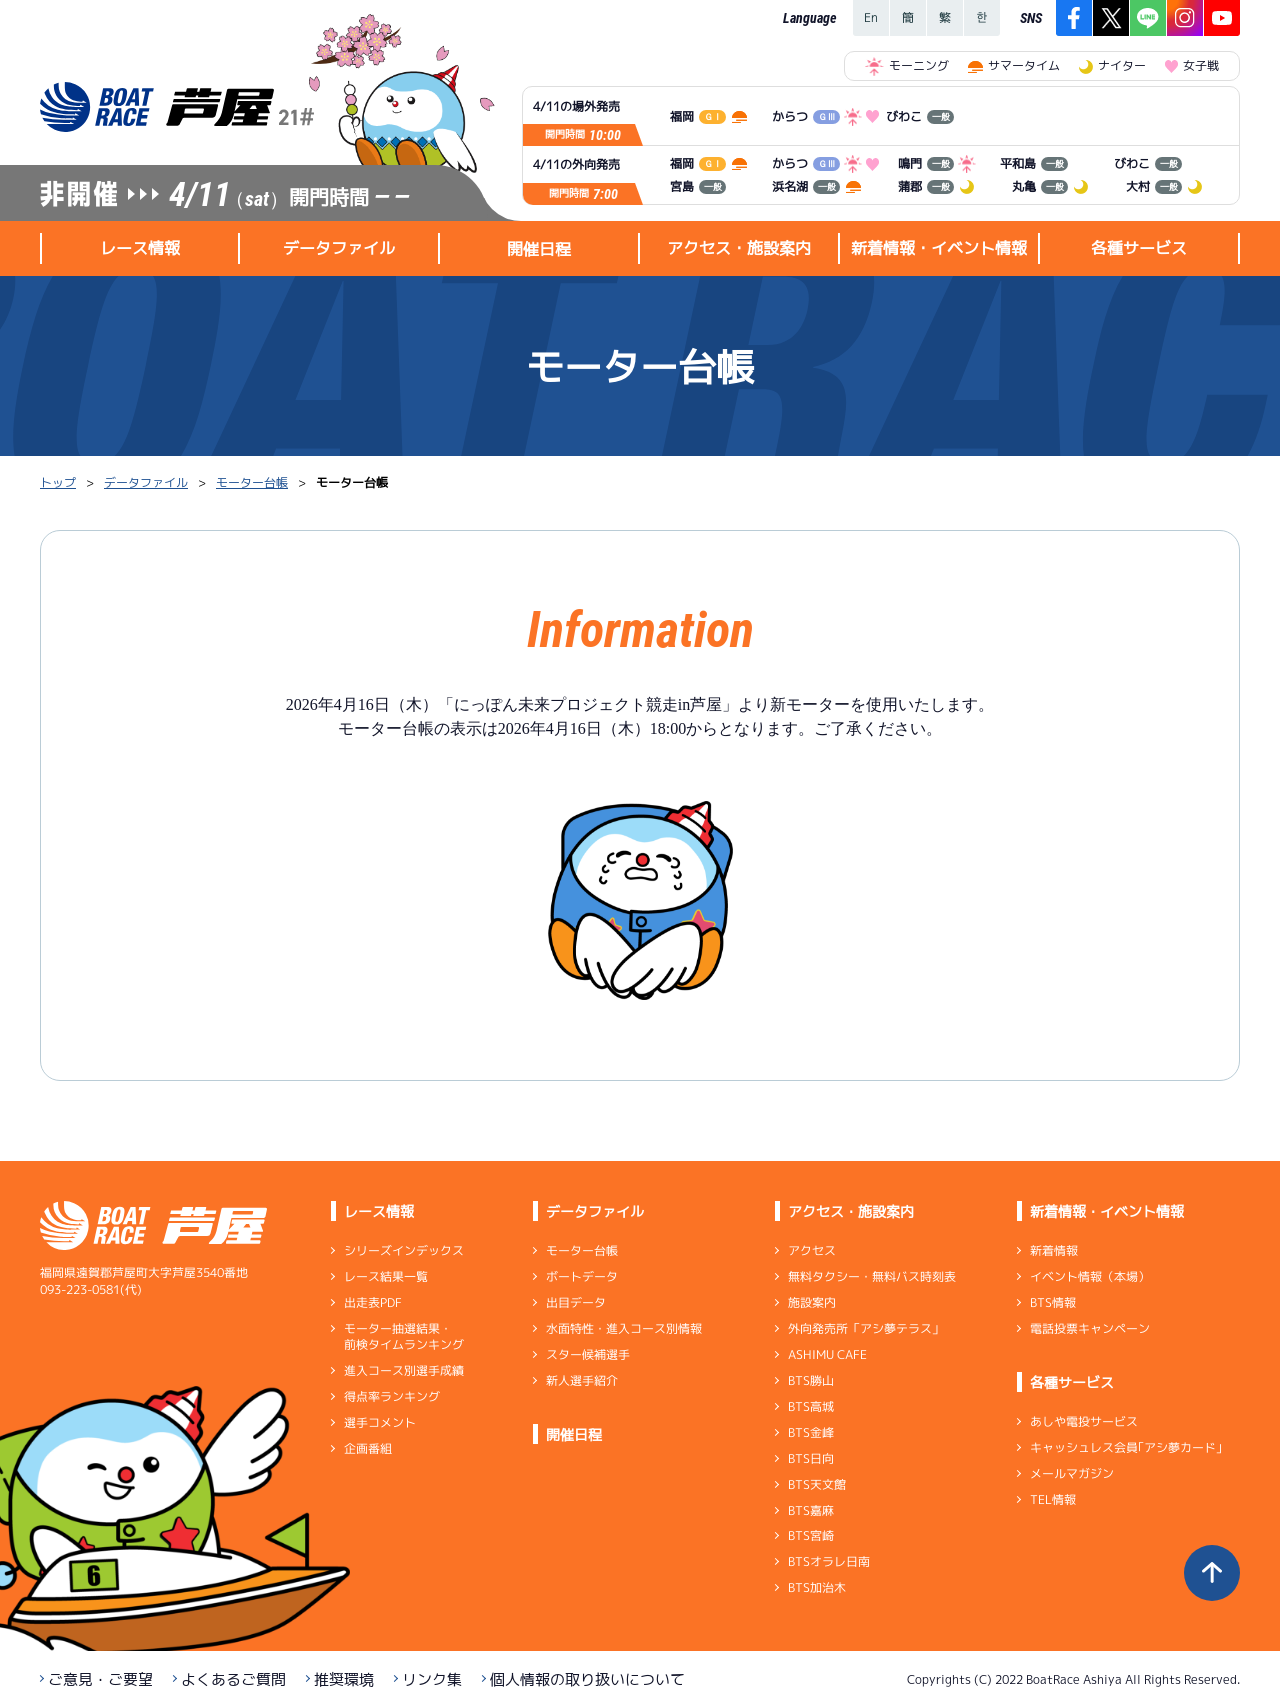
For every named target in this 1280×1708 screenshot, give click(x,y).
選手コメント (380, 1422)
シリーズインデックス (404, 1250)
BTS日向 (811, 1458)
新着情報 (1054, 1250)
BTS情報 (1053, 1302)
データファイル (146, 482)
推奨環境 (344, 1679)
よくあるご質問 (233, 1679)
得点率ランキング (392, 1396)
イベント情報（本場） (1090, 1276)
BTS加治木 (817, 1587)
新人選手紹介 (582, 1380)
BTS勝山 (811, 1380)
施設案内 (812, 1302)
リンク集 (432, 1679)
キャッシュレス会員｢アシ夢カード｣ (1126, 1447)
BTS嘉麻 (811, 1509)
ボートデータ (582, 1276)
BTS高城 (811, 1406)
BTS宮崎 (811, 1535)
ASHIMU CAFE (827, 1354)
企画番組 (368, 1448)
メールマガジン (1072, 1473)
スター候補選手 (588, 1354)
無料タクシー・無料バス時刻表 (872, 1276)
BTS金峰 (811, 1432)
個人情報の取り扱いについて (587, 1679)
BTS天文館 (817, 1484)
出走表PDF (373, 1302)
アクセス (812, 1250)
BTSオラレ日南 (829, 1561)
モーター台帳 (252, 482)
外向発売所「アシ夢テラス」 (866, 1328)
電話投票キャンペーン (1090, 1328)
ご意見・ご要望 (100, 1679)
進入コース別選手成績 (404, 1370)
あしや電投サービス (1084, 1421)
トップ (58, 482)
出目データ (576, 1302)
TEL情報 (1053, 1499)
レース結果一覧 (386, 1276)
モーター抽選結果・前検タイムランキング (404, 1336)
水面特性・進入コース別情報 (624, 1328)
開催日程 (539, 249)
